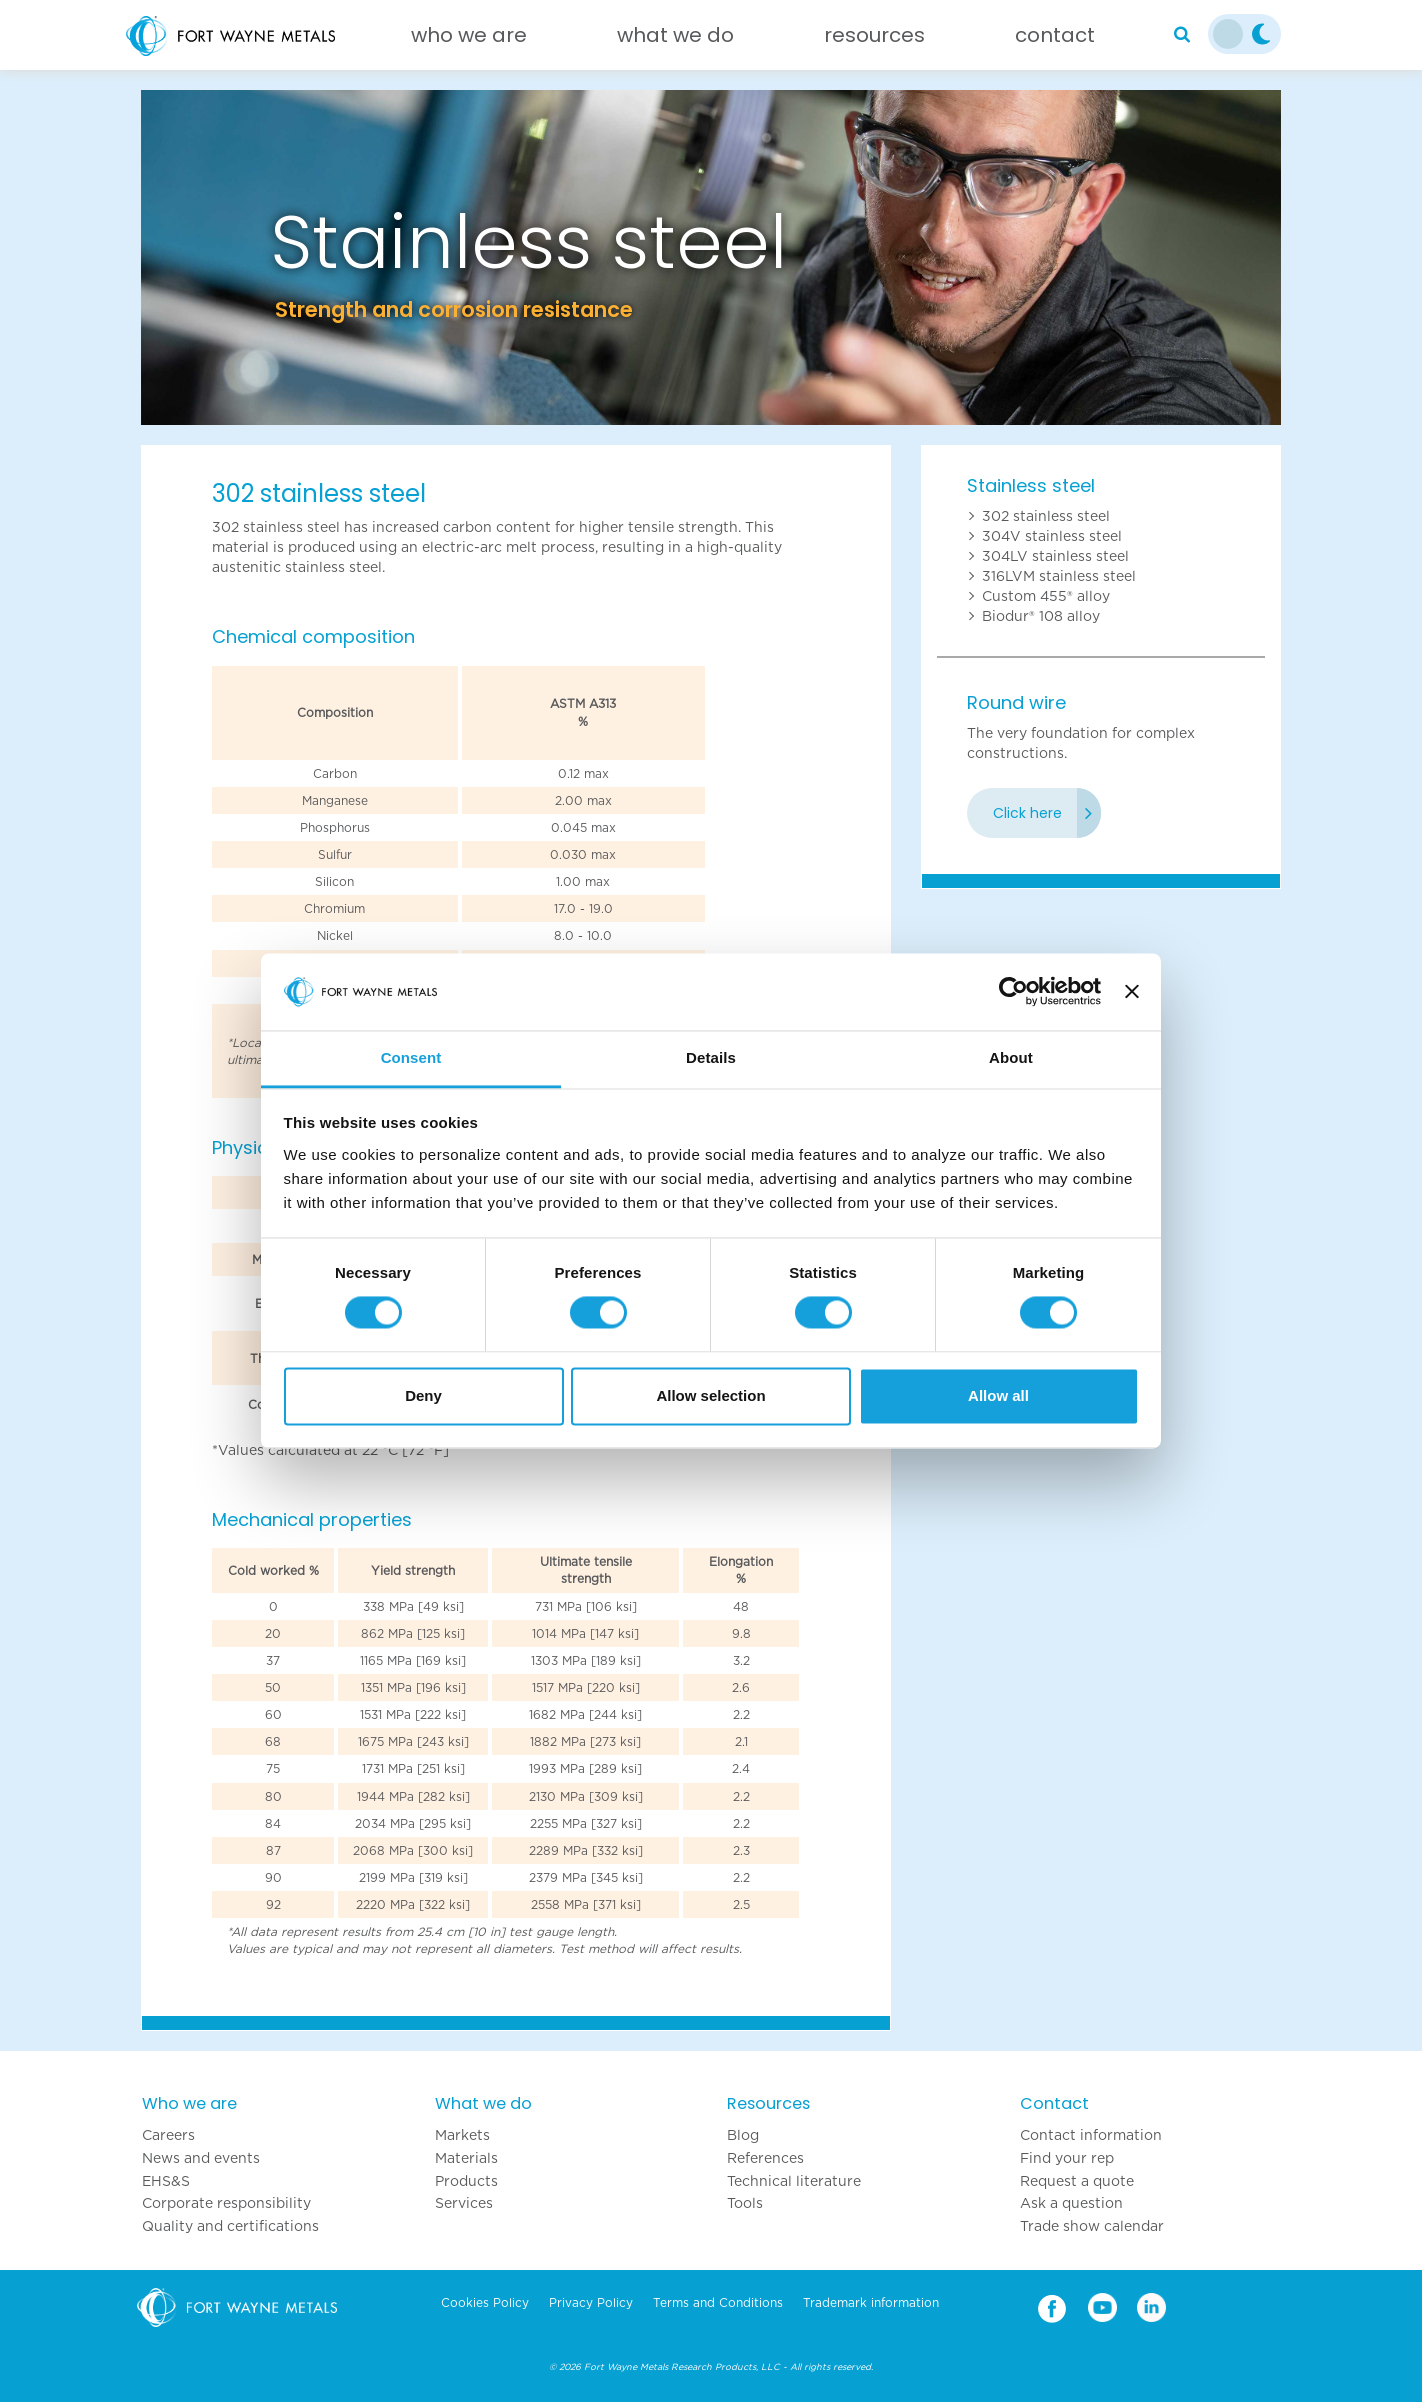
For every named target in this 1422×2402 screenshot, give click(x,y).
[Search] (1182, 35)
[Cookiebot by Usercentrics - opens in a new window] (1013, 992)
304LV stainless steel (1055, 556)
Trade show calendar (1092, 2226)
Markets (462, 2135)
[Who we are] (469, 40)
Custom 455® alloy (1046, 596)
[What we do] (675, 40)
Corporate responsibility (226, 2203)
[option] (711, 257)
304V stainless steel (1052, 536)
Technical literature (794, 2181)
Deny (423, 1395)
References (765, 2158)
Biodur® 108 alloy (1041, 616)
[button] (226, 257)
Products (466, 2181)
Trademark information (871, 2303)
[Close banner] (1132, 992)
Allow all (998, 1395)
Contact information (1091, 2135)
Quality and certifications (230, 2226)
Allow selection (710, 1395)
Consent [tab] (411, 1057)
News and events (201, 2158)
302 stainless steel (1046, 516)
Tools (745, 2203)
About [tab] (1011, 1057)
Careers (168, 2135)
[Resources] (874, 40)
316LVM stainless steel (1059, 576)
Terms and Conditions (718, 2303)
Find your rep (1067, 2158)
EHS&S (166, 2181)
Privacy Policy (591, 2303)
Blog (743, 2135)
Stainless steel (1031, 485)
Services (464, 2203)
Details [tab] (711, 1057)
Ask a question (1071, 2203)
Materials (466, 2158)
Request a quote (1077, 2181)
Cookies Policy (485, 2303)
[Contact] (1055, 40)
